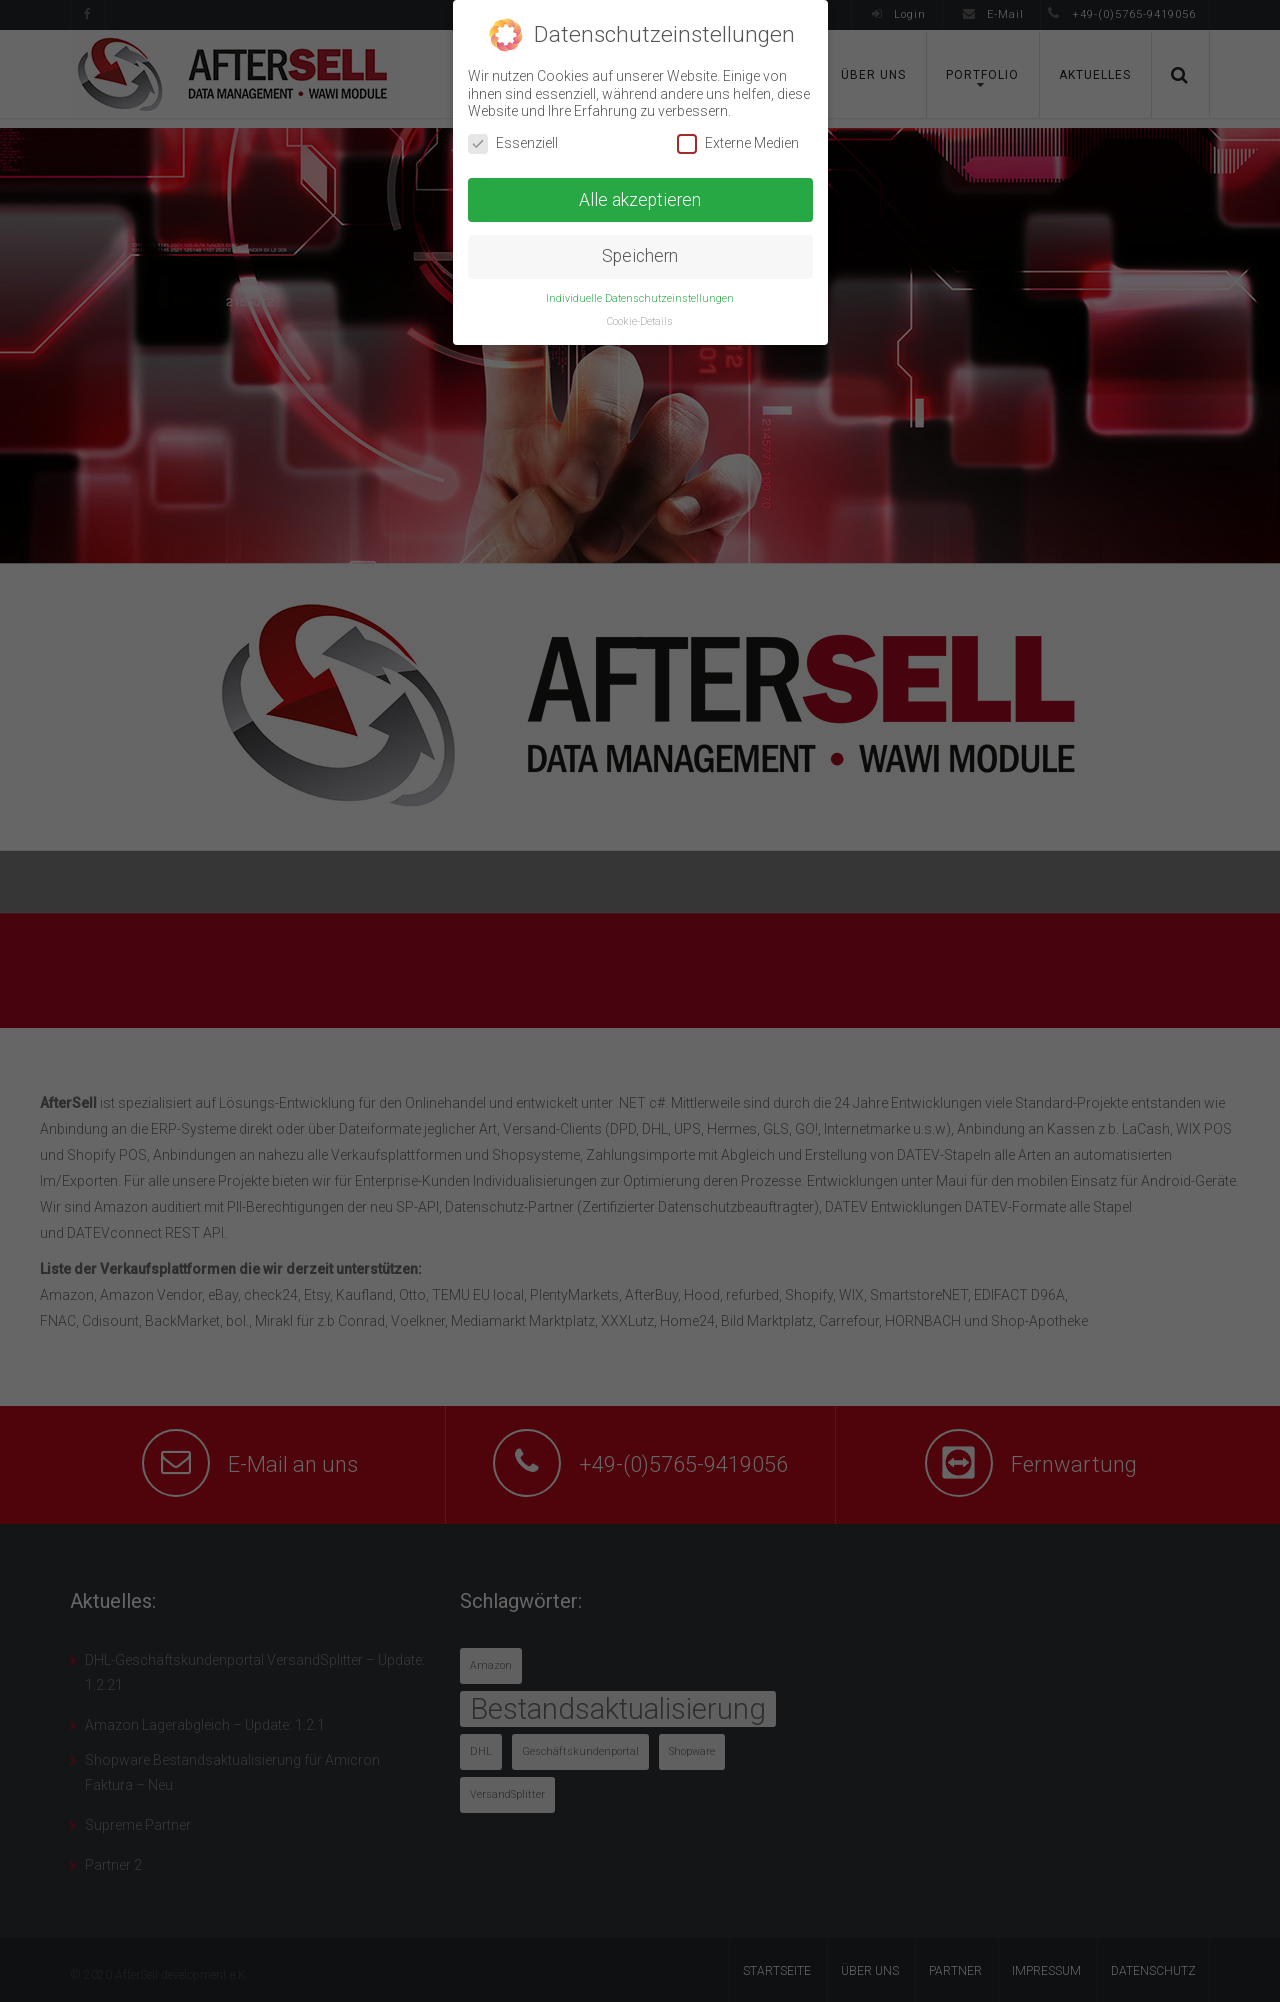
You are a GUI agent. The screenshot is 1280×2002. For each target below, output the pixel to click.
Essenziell (513, 143)
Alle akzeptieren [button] (640, 200)
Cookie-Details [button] (640, 321)
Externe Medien (738, 143)
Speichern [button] (640, 256)
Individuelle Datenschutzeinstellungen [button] (640, 298)
